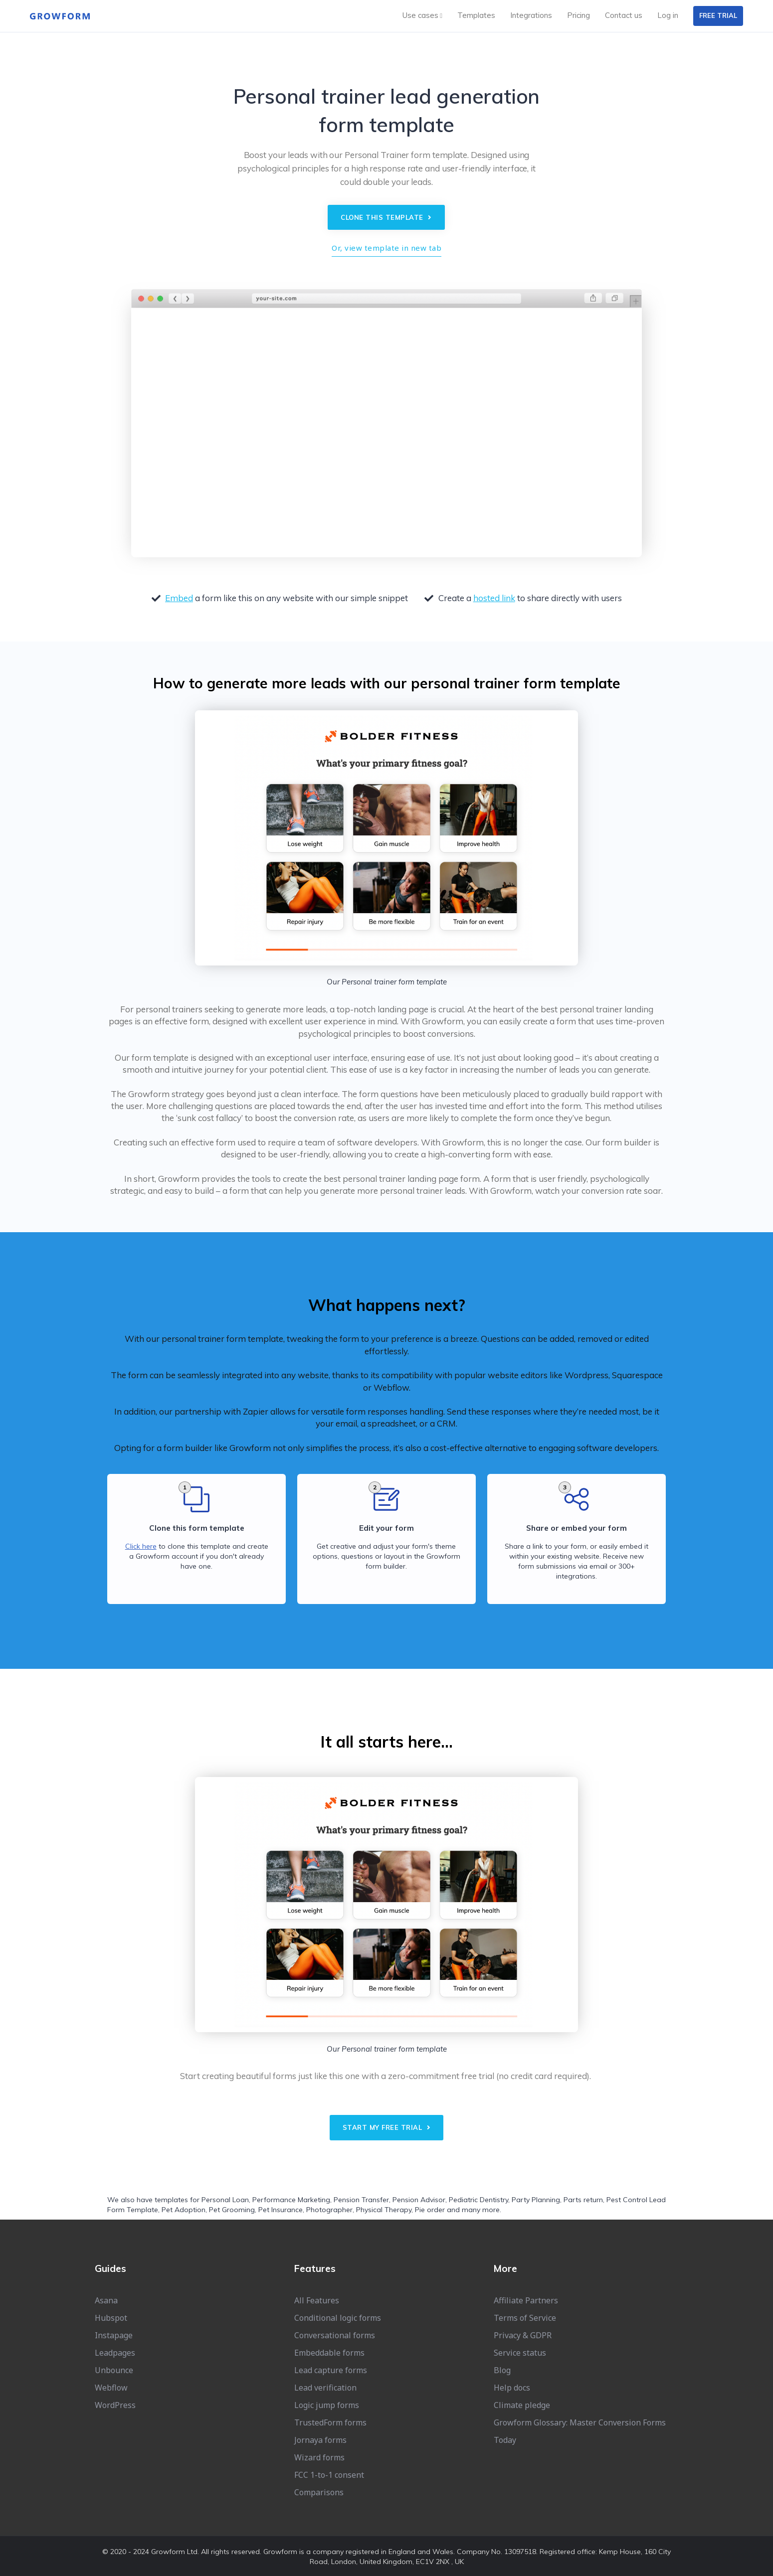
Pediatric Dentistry (478, 2199)
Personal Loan (225, 2199)
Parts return (583, 2199)
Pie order (430, 2209)
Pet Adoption (183, 2209)
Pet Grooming (232, 2209)
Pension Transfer (361, 2199)
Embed (179, 598)
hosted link (494, 598)
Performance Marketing (291, 2199)
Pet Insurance (280, 2209)
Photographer (329, 2209)
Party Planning (536, 2199)
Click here (141, 1546)
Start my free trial (387, 2127)
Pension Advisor (418, 2199)
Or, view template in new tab (386, 248)
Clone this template (386, 217)
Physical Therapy (383, 2209)
